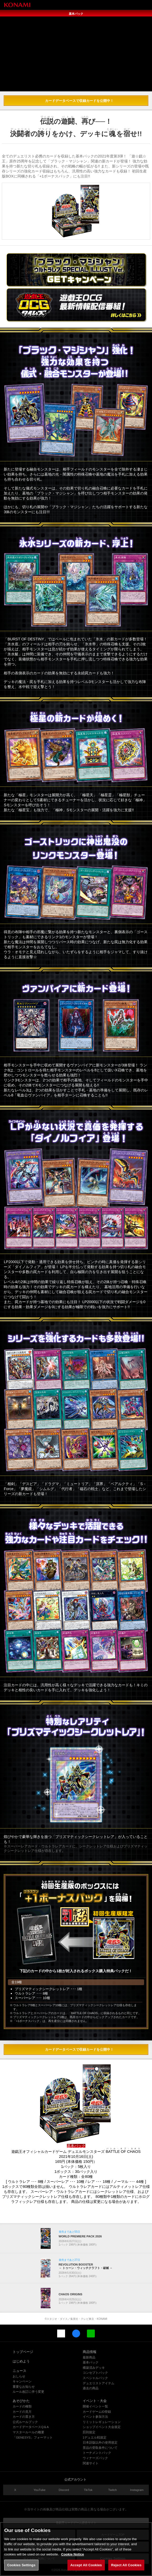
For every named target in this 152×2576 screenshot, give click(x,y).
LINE (91, 2333)
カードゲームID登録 (97, 2411)
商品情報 (89, 2352)
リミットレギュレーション (102, 2422)
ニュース (19, 2371)
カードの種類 (22, 2406)
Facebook (76, 2333)
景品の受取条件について (100, 2447)
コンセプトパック (95, 2372)
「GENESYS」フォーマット (33, 2437)
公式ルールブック (25, 2422)
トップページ (23, 2352)
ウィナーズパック (95, 2458)
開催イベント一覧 (95, 2406)
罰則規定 (89, 2432)
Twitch (112, 2489)
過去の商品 (91, 2388)
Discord (64, 2489)
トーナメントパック (97, 2452)
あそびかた (21, 2401)
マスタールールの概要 (28, 2432)
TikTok (88, 2489)
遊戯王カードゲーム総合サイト (76, 2522)
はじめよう (21, 2361)
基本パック (91, 2362)
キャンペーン (22, 2381)
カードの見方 (22, 2411)
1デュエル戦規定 (94, 2437)
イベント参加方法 (95, 2416)
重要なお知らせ (24, 2386)
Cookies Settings (21, 2569)
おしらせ (19, 2376)
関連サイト (91, 2463)
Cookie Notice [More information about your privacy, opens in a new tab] (72, 2558)
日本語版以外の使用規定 (100, 2442)
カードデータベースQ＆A (31, 2427)
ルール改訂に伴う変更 (28, 2391)
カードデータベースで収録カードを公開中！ (79, 101)
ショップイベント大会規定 (102, 2427)
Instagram (137, 2489)
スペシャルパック (95, 2378)
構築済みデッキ (94, 2367)
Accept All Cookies (86, 2569)
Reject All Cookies (126, 2569)
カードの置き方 (24, 2416)
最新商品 (89, 2357)
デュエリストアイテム (98, 2383)
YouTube (39, 2489)
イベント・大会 (95, 2401)
